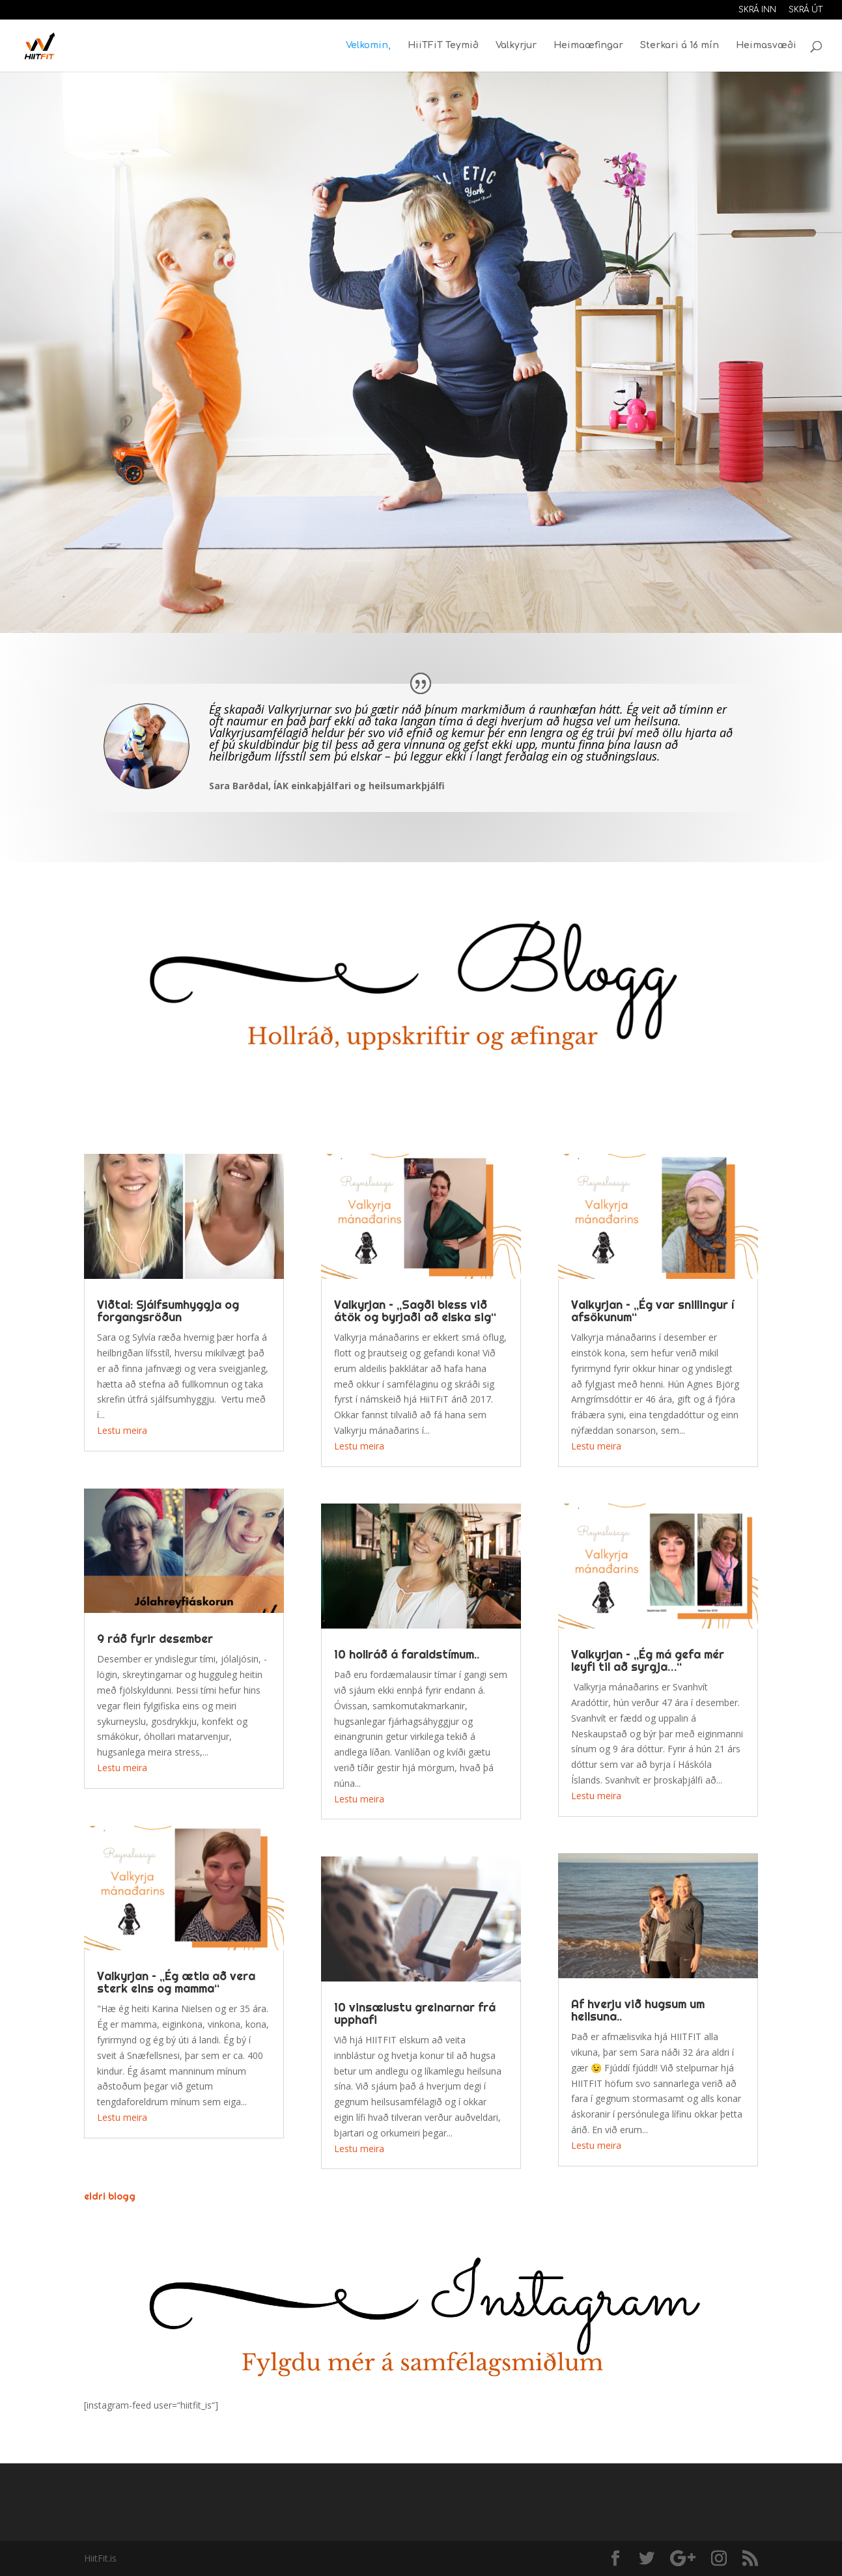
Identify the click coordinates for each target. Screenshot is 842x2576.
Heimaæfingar (588, 45)
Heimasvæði (766, 45)
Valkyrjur (516, 45)
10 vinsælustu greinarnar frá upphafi (415, 2013)
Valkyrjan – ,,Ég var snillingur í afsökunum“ (652, 1310)
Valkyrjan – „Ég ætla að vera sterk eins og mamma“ (176, 1982)
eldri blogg (109, 2196)
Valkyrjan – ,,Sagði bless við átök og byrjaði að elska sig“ (415, 1310)
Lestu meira (122, 1430)
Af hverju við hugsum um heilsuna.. (638, 2010)
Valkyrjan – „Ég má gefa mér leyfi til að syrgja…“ (647, 1660)
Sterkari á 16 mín (679, 45)
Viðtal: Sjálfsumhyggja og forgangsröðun (168, 1310)
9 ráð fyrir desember (155, 1638)
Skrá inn (757, 10)
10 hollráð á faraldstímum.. (406, 1654)
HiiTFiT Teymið (443, 45)
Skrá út (805, 10)
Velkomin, (368, 45)
